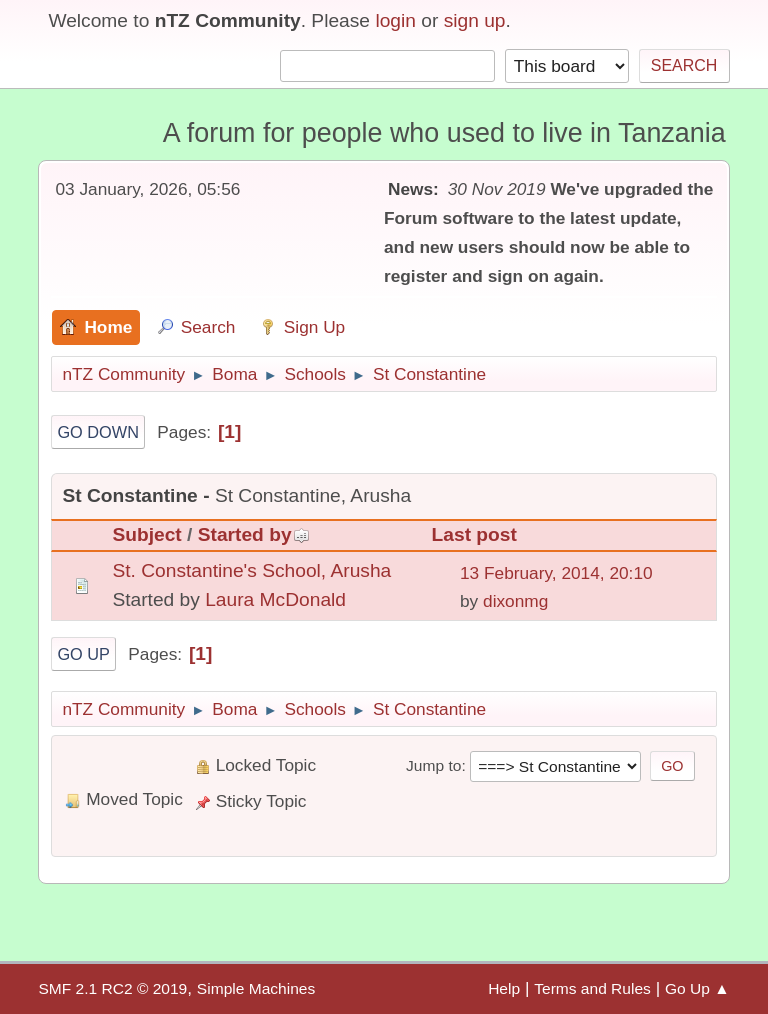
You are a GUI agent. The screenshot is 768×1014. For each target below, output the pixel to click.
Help (504, 988)
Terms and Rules (592, 988)
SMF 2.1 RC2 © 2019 (112, 988)
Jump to (433, 765)
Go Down (98, 432)
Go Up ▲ (697, 988)
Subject (146, 534)
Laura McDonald (275, 599)
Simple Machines (256, 988)
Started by (254, 534)
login (395, 20)
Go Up (83, 654)
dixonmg (515, 601)
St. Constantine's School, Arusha (251, 570)
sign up (475, 20)
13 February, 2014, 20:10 (556, 573)
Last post (474, 534)
